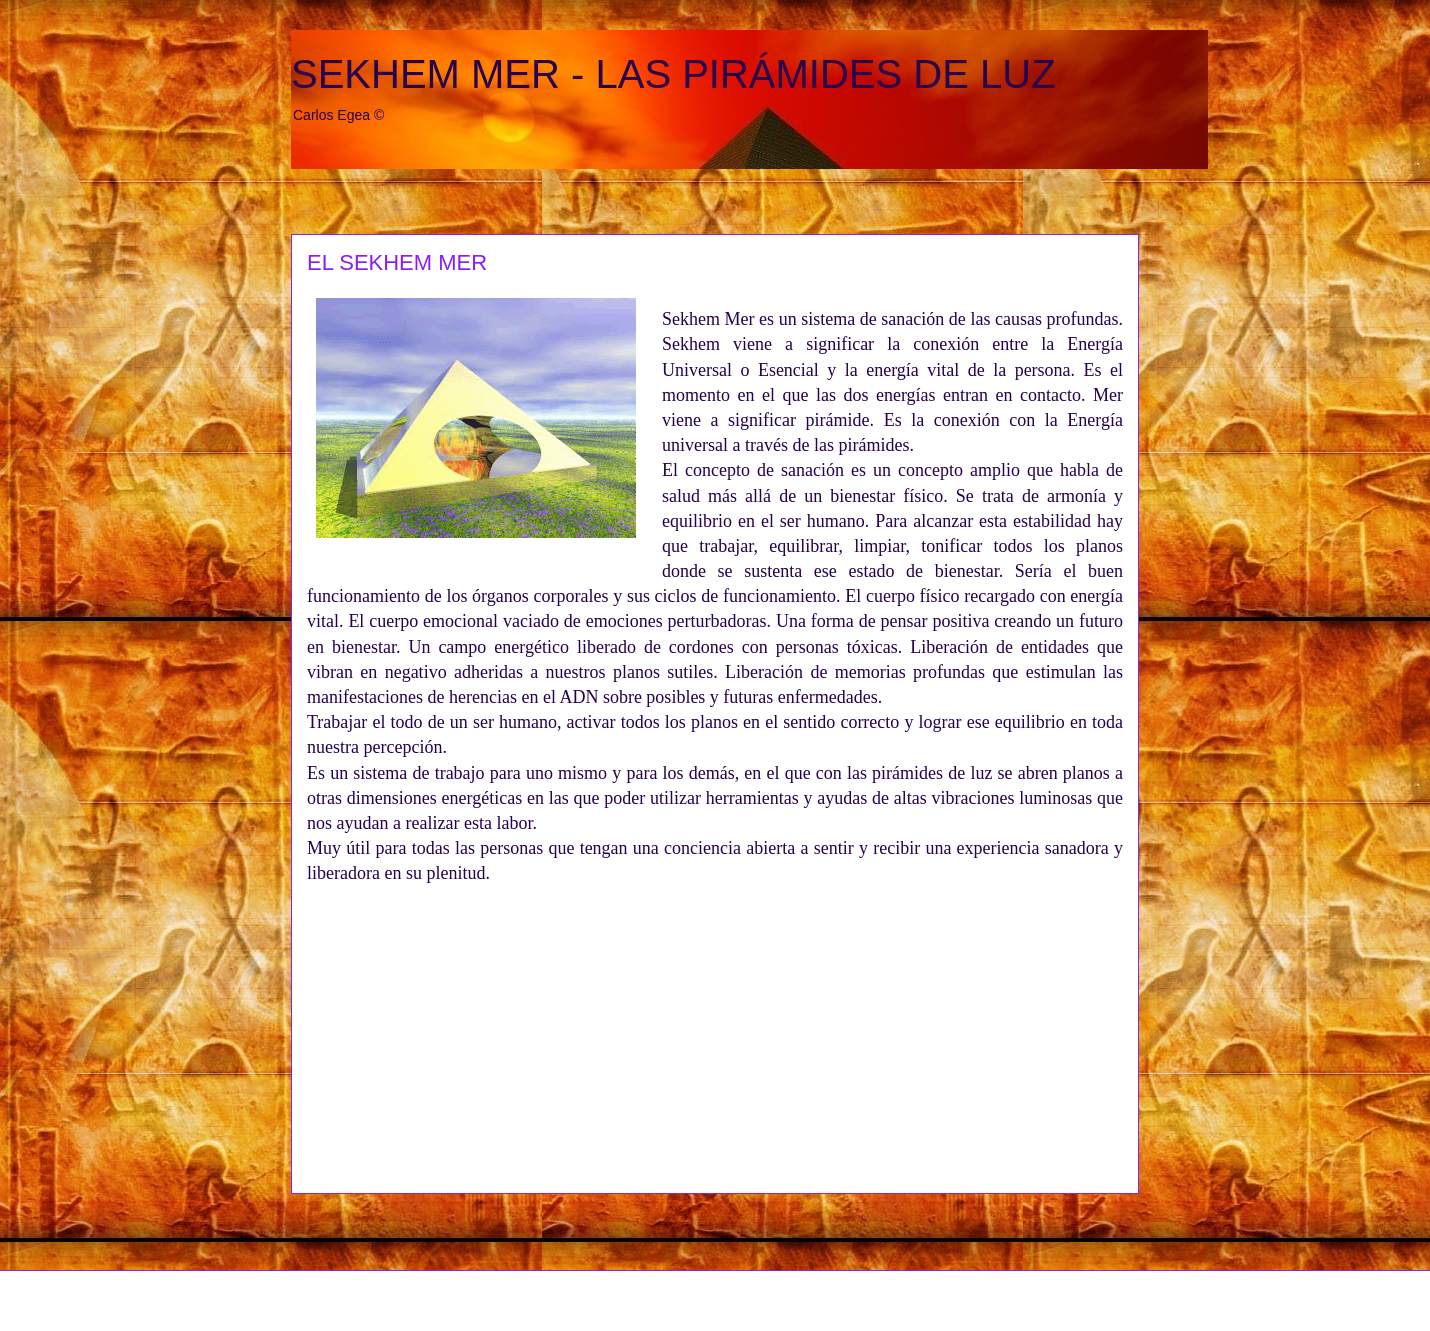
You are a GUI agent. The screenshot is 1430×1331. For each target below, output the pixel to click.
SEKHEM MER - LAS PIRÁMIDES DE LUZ (673, 74)
